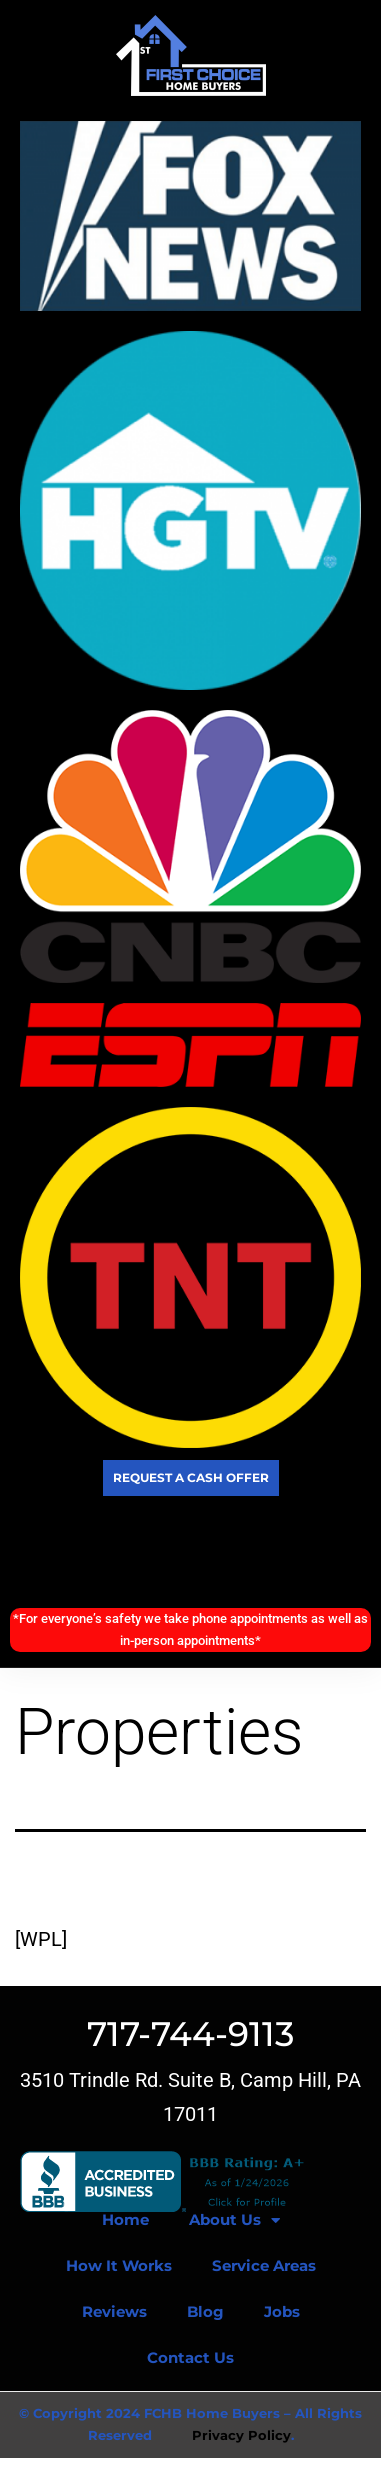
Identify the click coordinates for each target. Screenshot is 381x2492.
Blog (205, 2311)
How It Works (119, 2265)
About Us (234, 2220)
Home (125, 2219)
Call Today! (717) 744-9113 (190, 1552)
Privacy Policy (241, 2435)
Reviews (114, 2311)
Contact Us (190, 2357)
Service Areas (264, 2265)
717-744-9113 (190, 2034)
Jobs (282, 2311)
